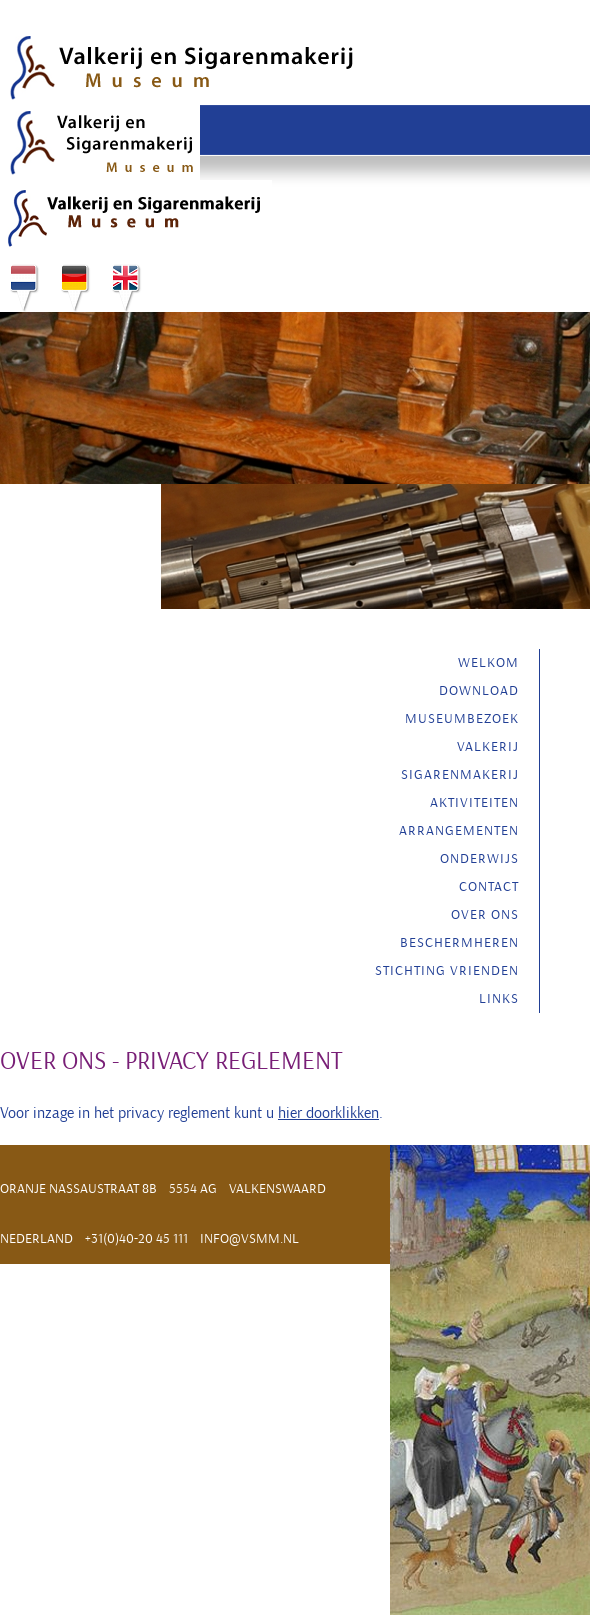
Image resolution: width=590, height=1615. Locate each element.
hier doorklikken (328, 1113)
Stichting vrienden (447, 970)
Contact (489, 886)
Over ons (485, 914)
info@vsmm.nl (249, 1238)
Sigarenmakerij (460, 774)
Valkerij (488, 746)
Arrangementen (459, 830)
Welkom (488, 662)
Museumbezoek (462, 718)
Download (479, 690)
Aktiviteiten (474, 802)
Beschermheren (459, 942)
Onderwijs (479, 858)
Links (499, 998)
